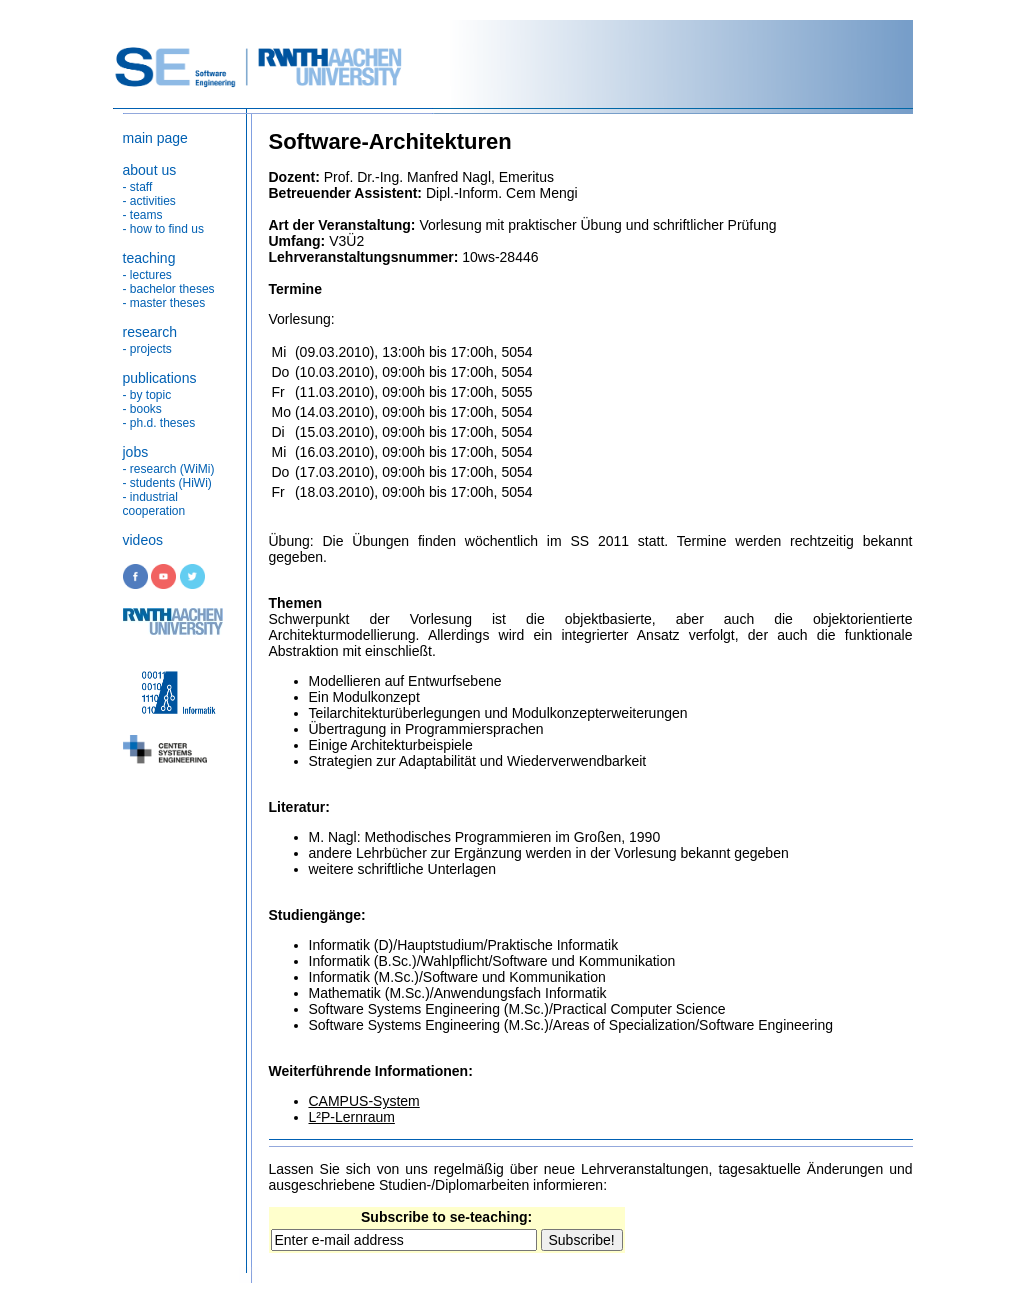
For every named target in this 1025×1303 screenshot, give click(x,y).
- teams (143, 215)
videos (143, 540)
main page (155, 138)
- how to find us (163, 229)
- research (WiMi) (169, 469)
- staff (138, 187)
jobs (136, 452)
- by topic (147, 395)
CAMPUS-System (364, 1101)
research (150, 332)
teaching (149, 258)
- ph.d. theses (159, 423)
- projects (147, 349)
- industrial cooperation (154, 504)
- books (142, 409)
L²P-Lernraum (352, 1117)
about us (150, 170)
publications (160, 378)
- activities (149, 201)
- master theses (164, 303)
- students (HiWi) (167, 483)
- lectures (147, 275)
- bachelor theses (169, 289)
